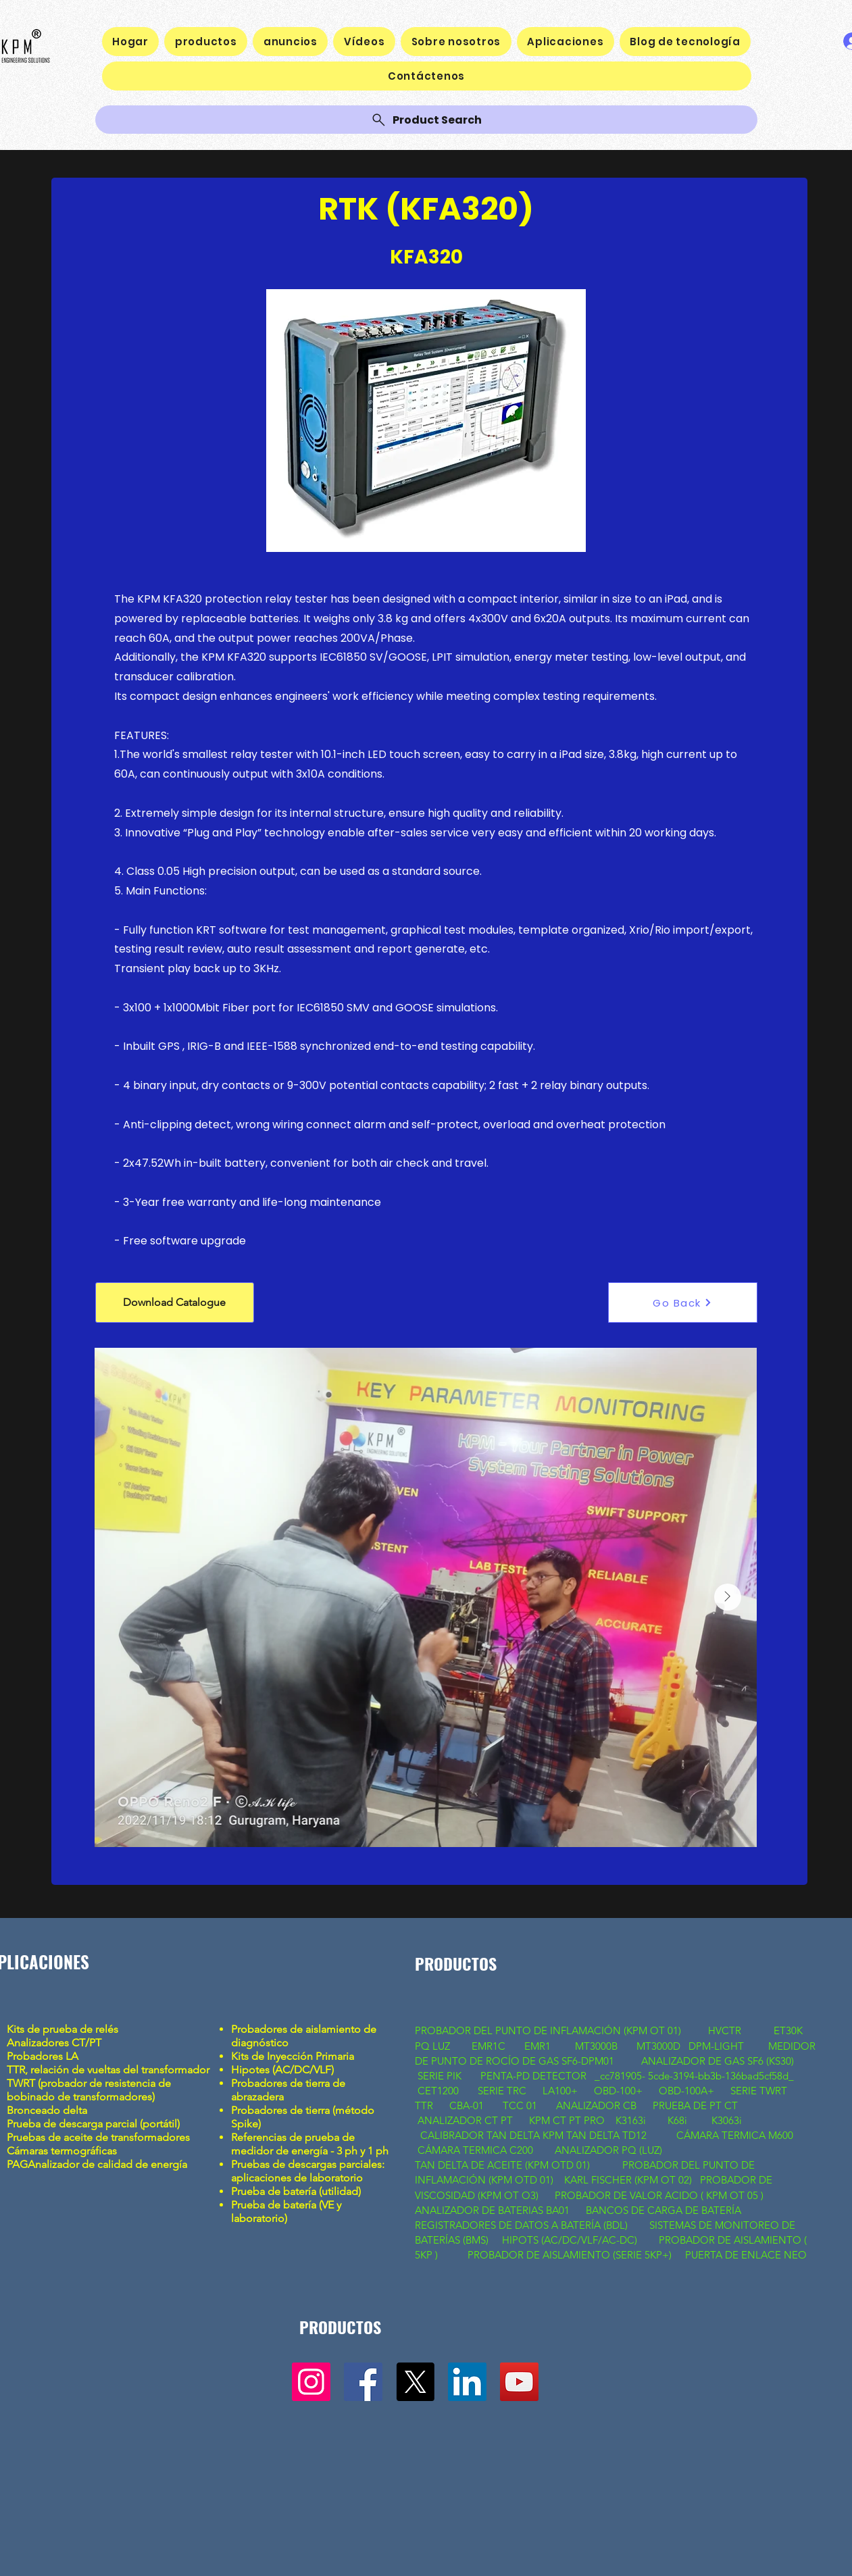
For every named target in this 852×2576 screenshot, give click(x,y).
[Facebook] (363, 2382)
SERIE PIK (439, 2075)
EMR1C (488, 2046)
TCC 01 (520, 2105)
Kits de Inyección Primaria (292, 2056)
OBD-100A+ (686, 2090)
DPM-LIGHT (719, 2046)
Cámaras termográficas (62, 2150)
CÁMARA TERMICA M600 (734, 2135)
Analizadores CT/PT (57, 2042)
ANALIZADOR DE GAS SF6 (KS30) (717, 2060)
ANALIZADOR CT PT (467, 2120)
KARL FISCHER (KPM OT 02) (629, 2179)
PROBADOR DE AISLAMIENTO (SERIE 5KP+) (569, 2254)
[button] (174, 1302)
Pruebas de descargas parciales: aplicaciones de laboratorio (307, 2171)
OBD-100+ (618, 2090)
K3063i (726, 2120)
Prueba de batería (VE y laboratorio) (286, 2211)
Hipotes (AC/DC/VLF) (282, 2069)
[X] (415, 2382)
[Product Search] (426, 119)
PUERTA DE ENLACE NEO (746, 2254)
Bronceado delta (48, 2110)
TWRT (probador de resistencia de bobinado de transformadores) (89, 2090)
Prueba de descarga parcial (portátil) (93, 2123)
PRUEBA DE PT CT (697, 2105)
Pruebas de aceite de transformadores (98, 2137)
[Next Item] (727, 1597)
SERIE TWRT (758, 2090)
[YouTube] (519, 2382)
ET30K (788, 2030)
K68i (679, 2120)
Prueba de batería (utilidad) (296, 2191)
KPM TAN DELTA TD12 (599, 2135)
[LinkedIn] (467, 2382)
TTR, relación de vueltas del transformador (109, 2069)
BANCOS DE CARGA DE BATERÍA (665, 2210)
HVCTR (724, 2030)
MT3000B (596, 2046)
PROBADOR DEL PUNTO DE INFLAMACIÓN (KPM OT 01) (549, 2030)
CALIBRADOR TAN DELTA (481, 2135)
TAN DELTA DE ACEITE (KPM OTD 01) (505, 2164)
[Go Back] (682, 1302)
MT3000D (658, 2046)
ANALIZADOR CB (596, 2105)
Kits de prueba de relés (64, 2029)
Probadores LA (42, 2056)
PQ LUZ (434, 2046)
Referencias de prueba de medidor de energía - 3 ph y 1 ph (310, 2144)
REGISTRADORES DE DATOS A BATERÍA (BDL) (521, 2225)
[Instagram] (311, 2382)
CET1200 (438, 2090)
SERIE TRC (502, 2090)
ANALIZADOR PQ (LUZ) (610, 2150)
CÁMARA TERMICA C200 (475, 2150)
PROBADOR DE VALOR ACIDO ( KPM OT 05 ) (659, 2195)
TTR (424, 2105)
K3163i (632, 2120)
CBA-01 (466, 2105)
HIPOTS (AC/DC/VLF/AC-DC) (569, 2239)
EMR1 (538, 2046)
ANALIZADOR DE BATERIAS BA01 (493, 2210)
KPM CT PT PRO (567, 2120)
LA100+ (560, 2090)
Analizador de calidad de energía (107, 2164)
